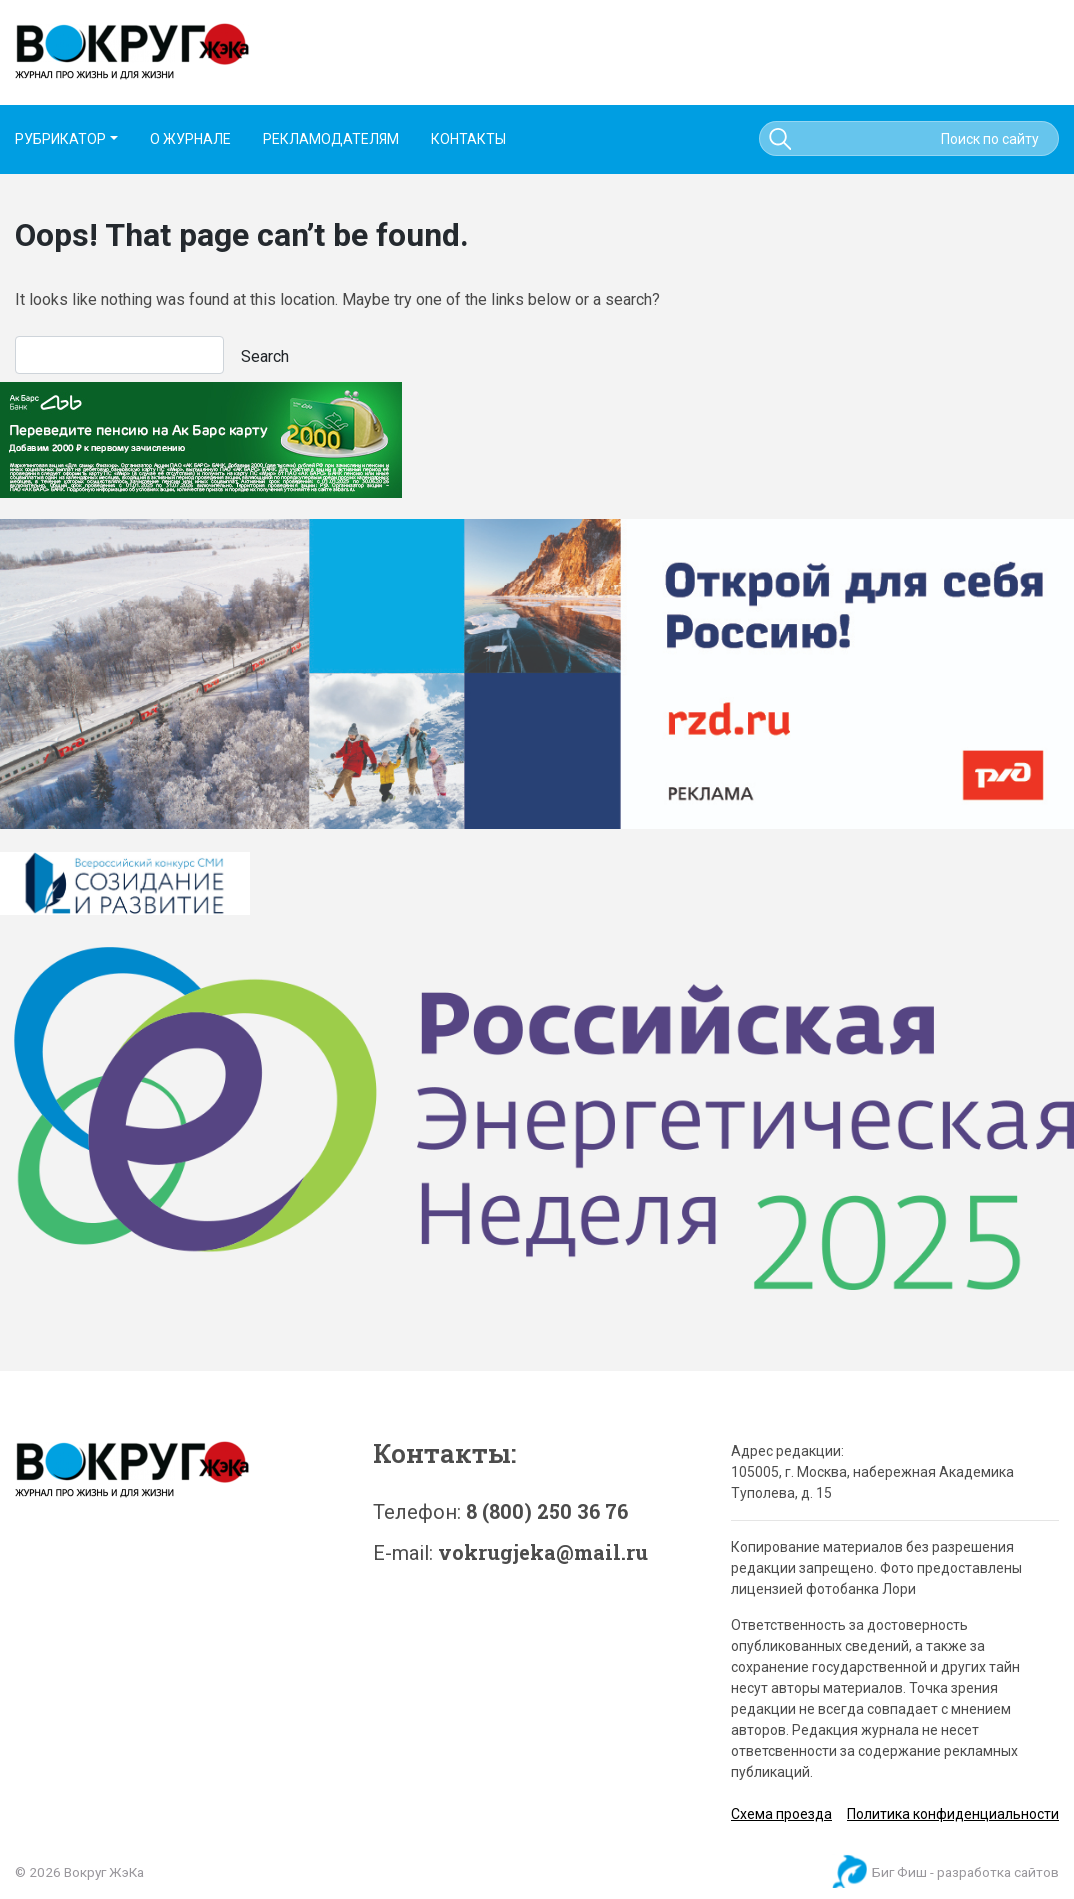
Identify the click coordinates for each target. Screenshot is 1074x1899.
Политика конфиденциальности (953, 1814)
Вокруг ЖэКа (104, 1872)
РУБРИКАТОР (60, 139)
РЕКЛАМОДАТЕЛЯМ (331, 139)
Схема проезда (781, 1814)
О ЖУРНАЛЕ (190, 139)
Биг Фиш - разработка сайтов (965, 1872)
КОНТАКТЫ (468, 139)
